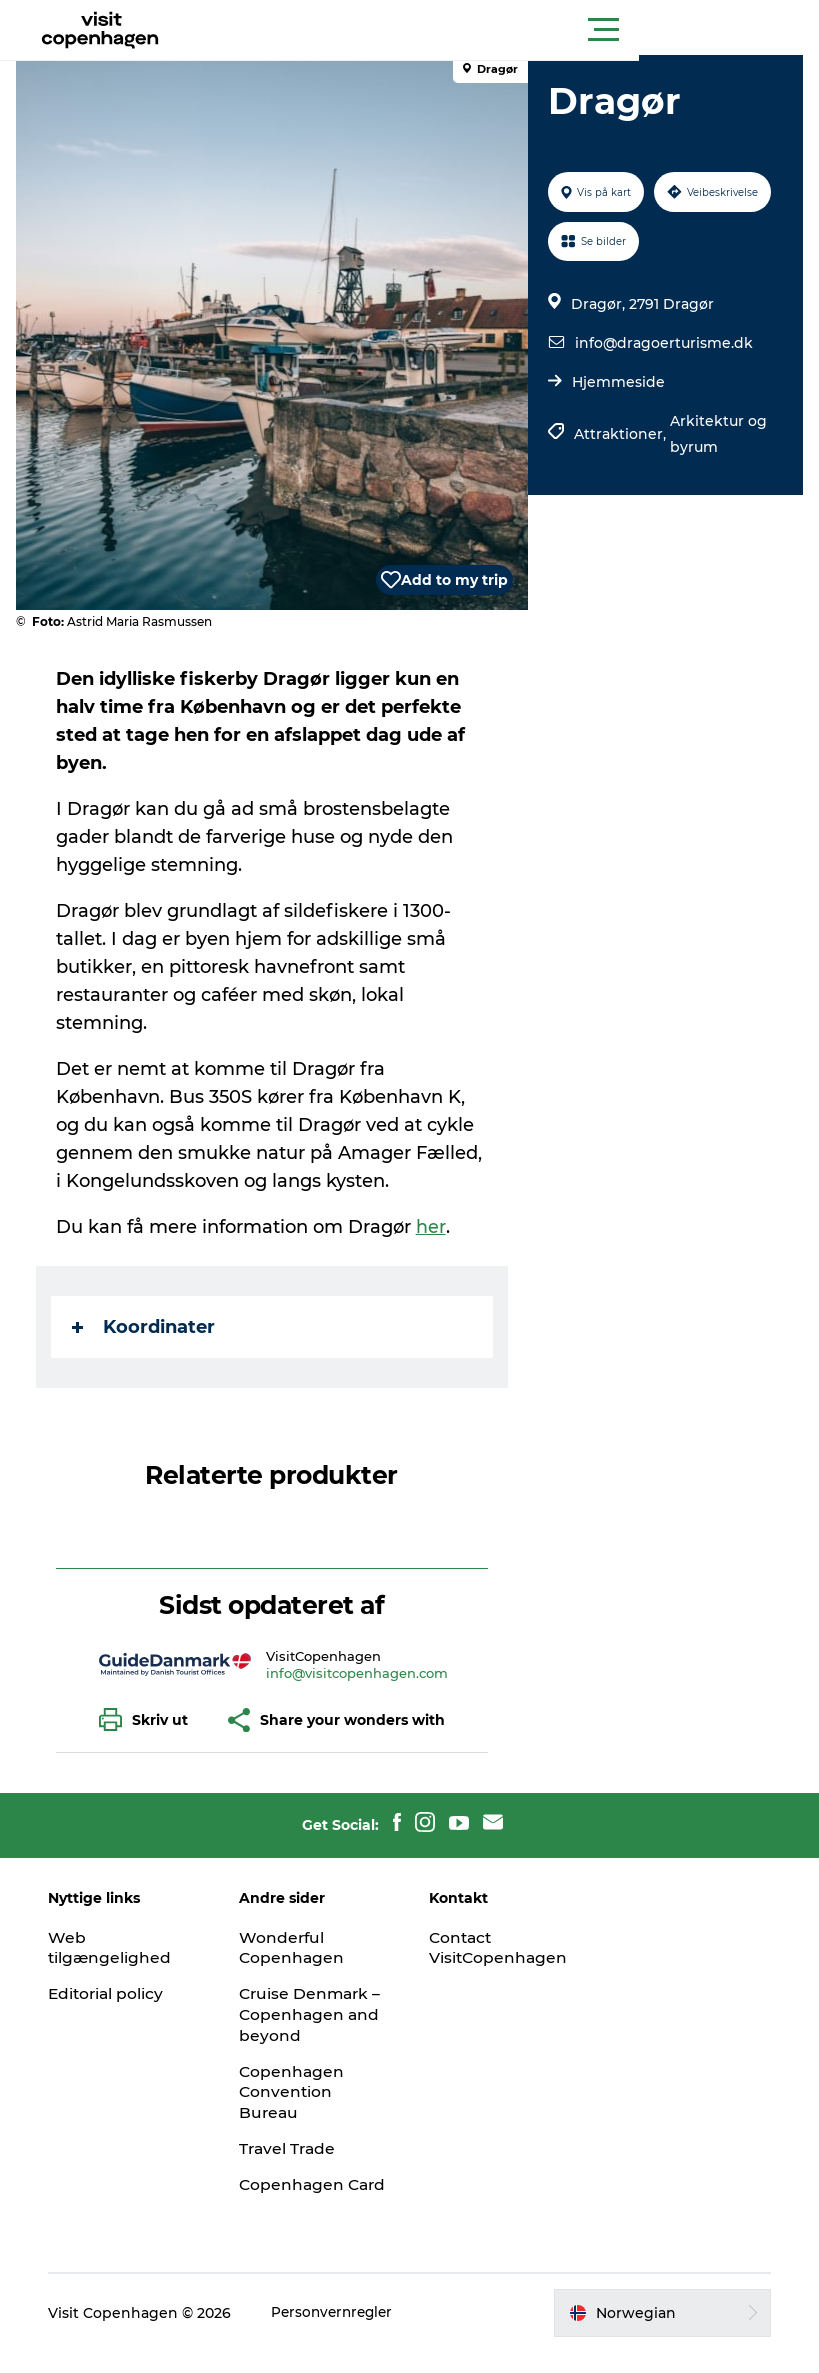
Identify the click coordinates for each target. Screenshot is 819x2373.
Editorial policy (115, 1993)
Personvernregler (343, 2333)
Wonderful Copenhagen (296, 1948)
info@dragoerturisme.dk (662, 343)
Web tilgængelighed (118, 1948)
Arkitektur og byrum (716, 434)
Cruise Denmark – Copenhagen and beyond (316, 2014)
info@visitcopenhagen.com (359, 1673)
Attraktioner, (620, 434)
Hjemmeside (616, 382)
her (435, 1227)
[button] (499, 30)
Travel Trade (293, 2148)
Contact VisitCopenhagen (500, 1948)
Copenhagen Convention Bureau (296, 2092)
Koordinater (147, 1327)
